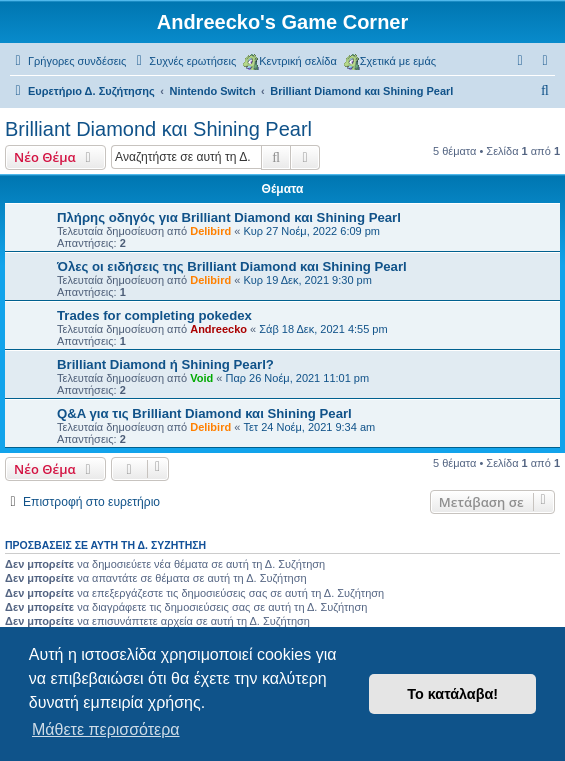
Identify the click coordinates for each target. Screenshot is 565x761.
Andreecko (218, 329)
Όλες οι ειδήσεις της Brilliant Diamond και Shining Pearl (232, 266)
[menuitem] (183, 61)
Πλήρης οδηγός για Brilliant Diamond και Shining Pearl (229, 217)
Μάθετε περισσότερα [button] (106, 729)
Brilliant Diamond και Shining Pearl (158, 129)
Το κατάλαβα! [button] (452, 694)
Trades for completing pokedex (154, 315)
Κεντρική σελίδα (290, 62)
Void (201, 378)
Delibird (210, 231)
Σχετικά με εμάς (390, 62)
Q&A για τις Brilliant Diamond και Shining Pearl (204, 413)
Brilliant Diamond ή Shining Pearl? (165, 364)
